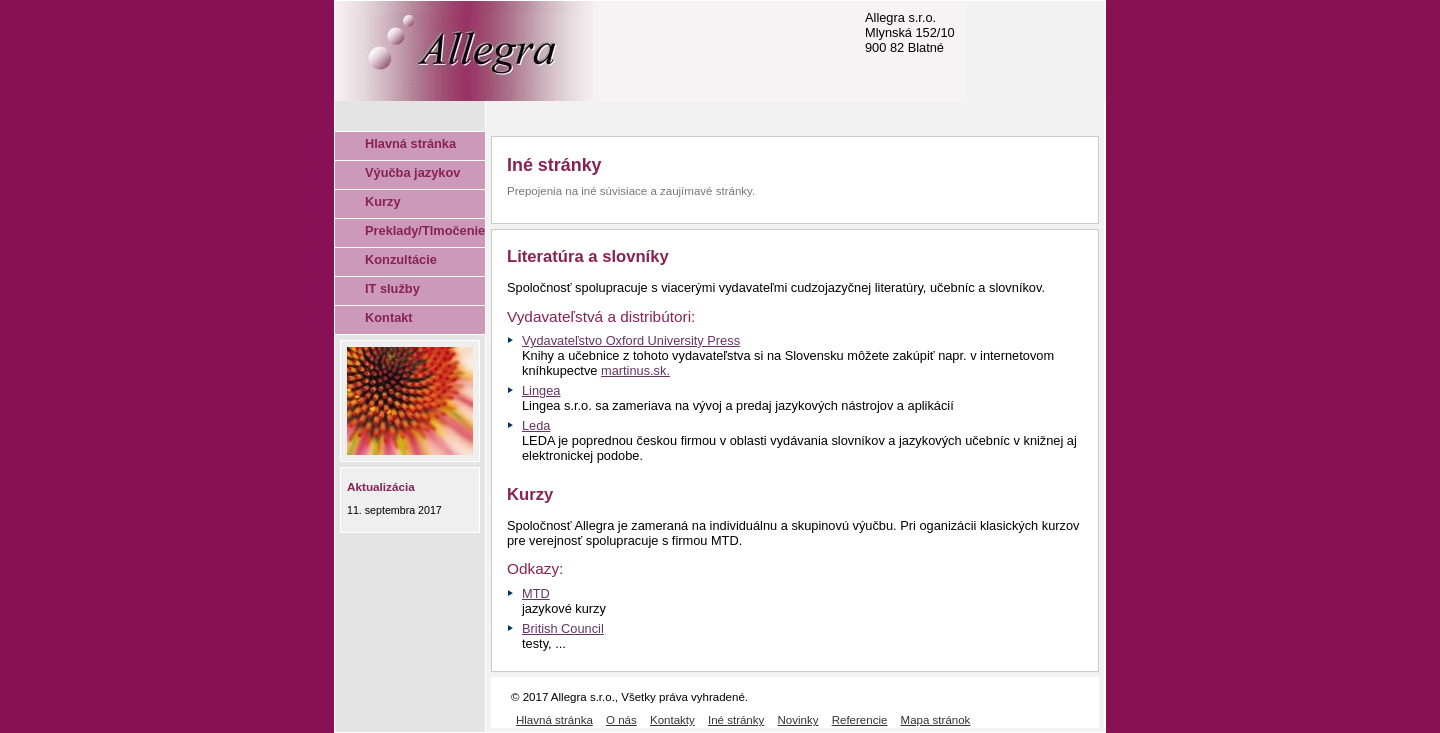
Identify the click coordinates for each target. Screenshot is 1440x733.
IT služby (392, 288)
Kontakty (672, 720)
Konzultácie (401, 259)
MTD (536, 593)
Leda (536, 425)
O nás (621, 720)
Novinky (798, 720)
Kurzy (383, 201)
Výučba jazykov (412, 172)
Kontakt (389, 317)
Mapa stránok (936, 720)
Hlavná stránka (410, 143)
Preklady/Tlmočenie (425, 230)
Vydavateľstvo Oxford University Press (631, 340)
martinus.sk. (635, 370)
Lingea (541, 390)
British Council (563, 628)
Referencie (860, 720)
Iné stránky (736, 720)
